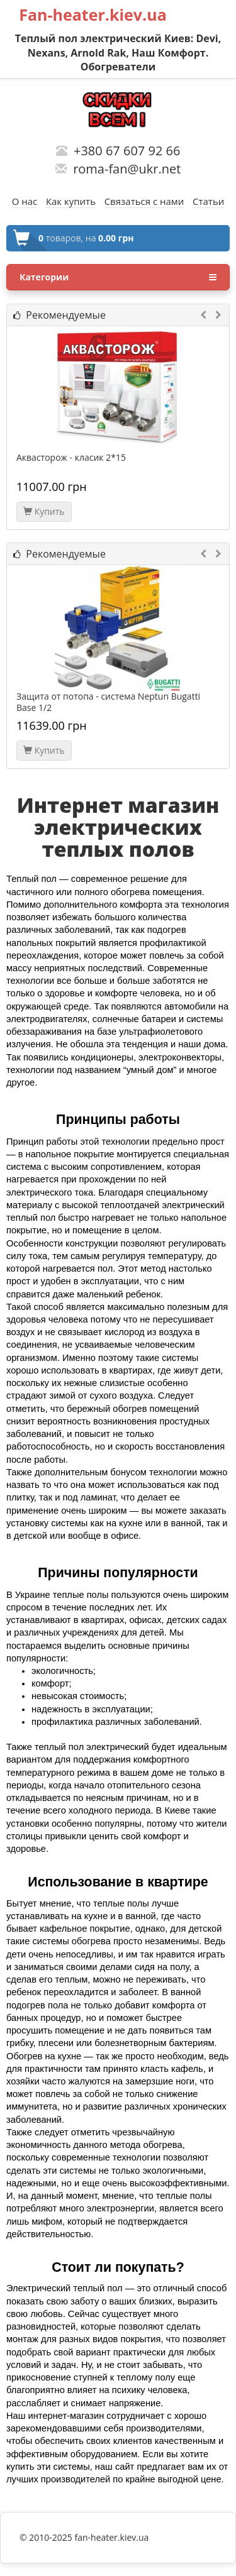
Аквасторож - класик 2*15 (71, 457)
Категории (118, 277)
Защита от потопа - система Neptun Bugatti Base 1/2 (108, 702)
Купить (44, 511)
